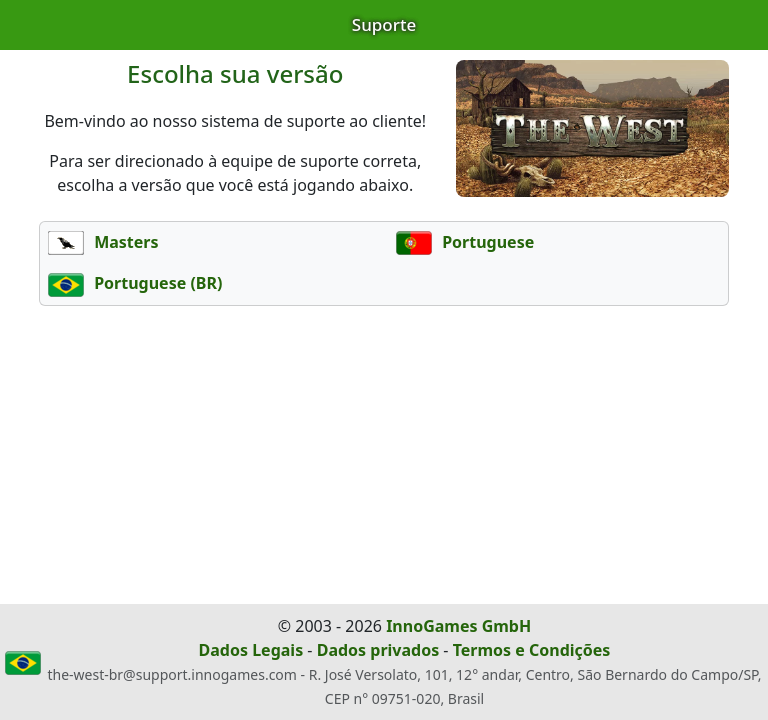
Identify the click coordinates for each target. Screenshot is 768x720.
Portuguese (465, 242)
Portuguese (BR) (135, 283)
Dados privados (378, 650)
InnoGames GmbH (458, 626)
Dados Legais (251, 650)
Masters (103, 242)
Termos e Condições (532, 650)
